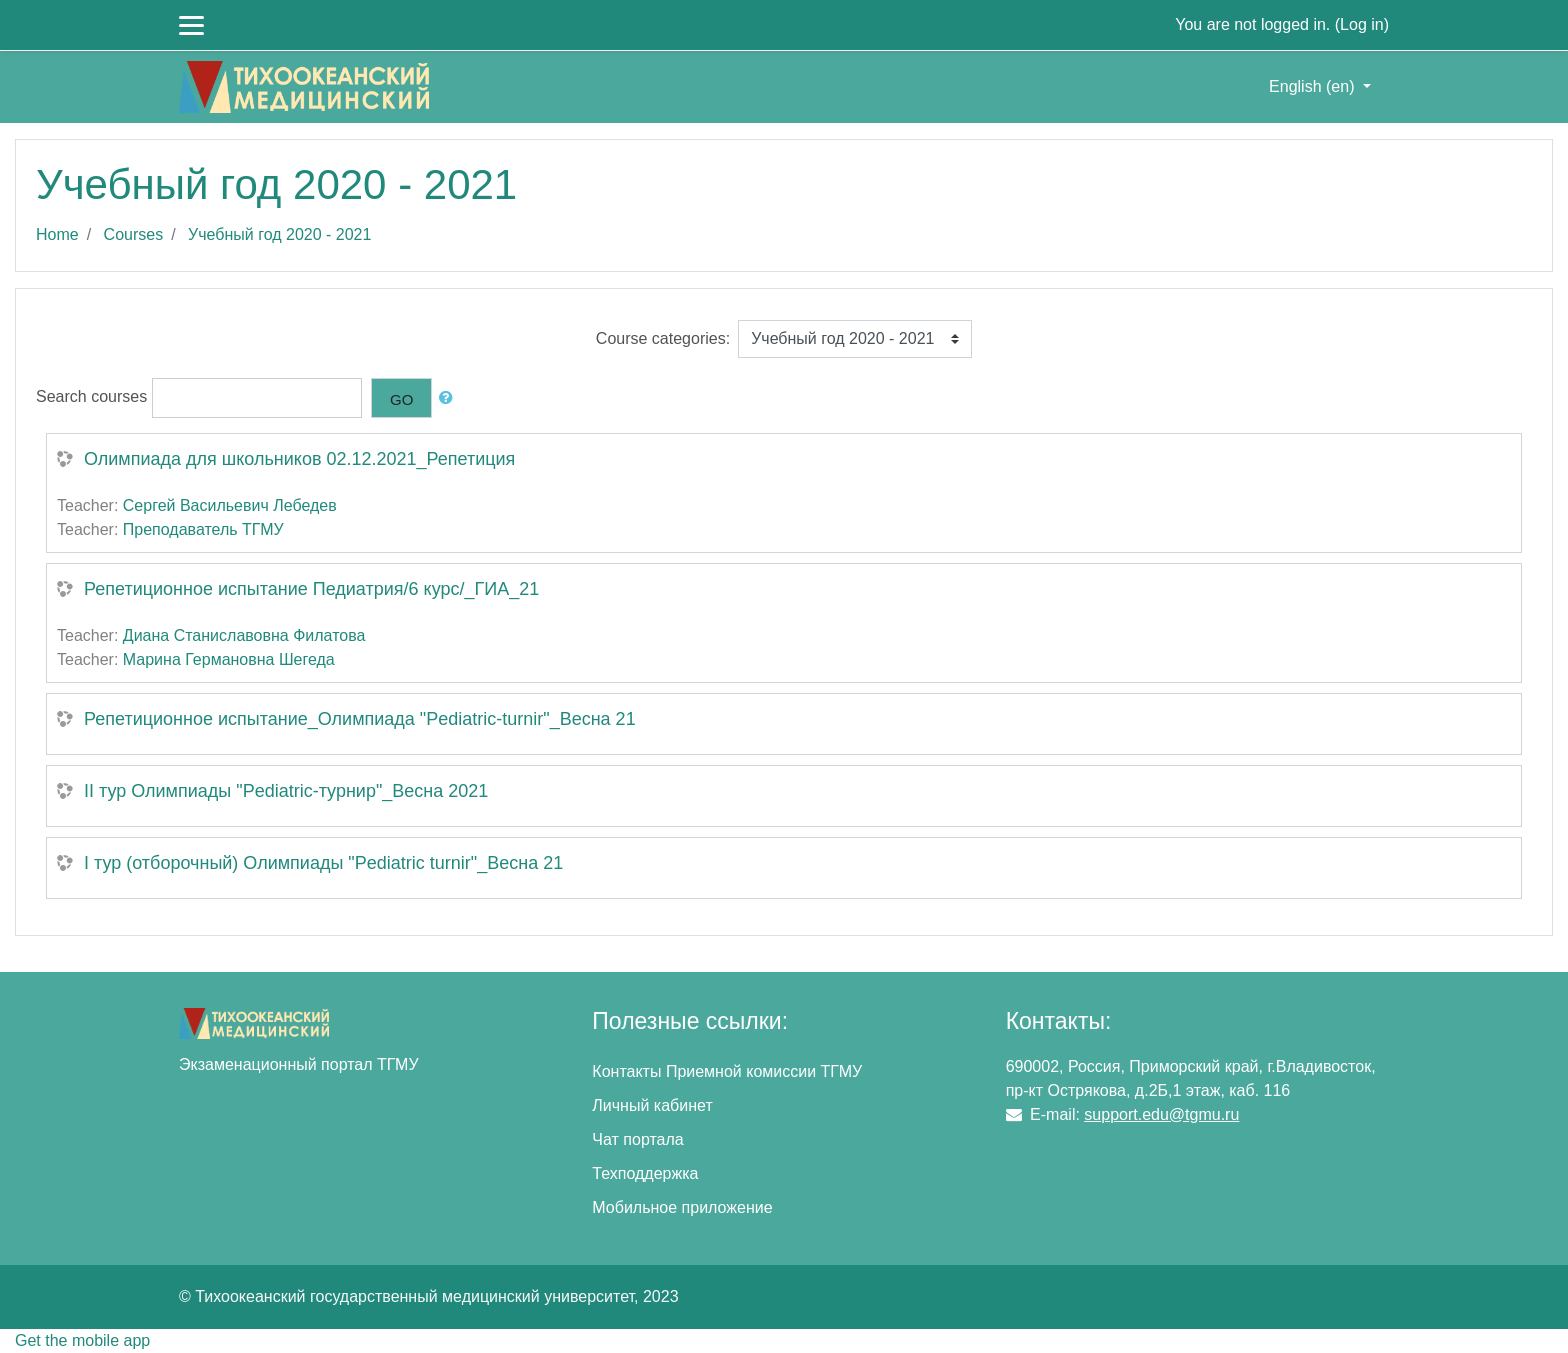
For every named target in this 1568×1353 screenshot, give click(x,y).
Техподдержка (645, 1173)
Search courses (91, 396)
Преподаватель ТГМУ (203, 529)
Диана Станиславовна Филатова (244, 635)
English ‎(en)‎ (1314, 86)
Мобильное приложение (682, 1207)
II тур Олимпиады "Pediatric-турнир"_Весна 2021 (286, 791)
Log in (1362, 24)
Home (57, 234)
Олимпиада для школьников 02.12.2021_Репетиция (299, 459)
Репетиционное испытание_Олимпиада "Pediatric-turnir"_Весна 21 (360, 719)
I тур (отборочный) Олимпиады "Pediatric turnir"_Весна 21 (323, 863)
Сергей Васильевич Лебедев (230, 505)
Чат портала (637, 1139)
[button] (450, 398)
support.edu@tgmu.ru (1161, 1114)
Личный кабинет (652, 1105)
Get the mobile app (82, 1340)
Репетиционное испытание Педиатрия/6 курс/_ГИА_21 (311, 589)
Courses (134, 234)
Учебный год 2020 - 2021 (279, 234)
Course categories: (663, 338)
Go (401, 399)
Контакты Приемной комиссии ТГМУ (727, 1071)
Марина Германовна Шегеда (229, 659)
